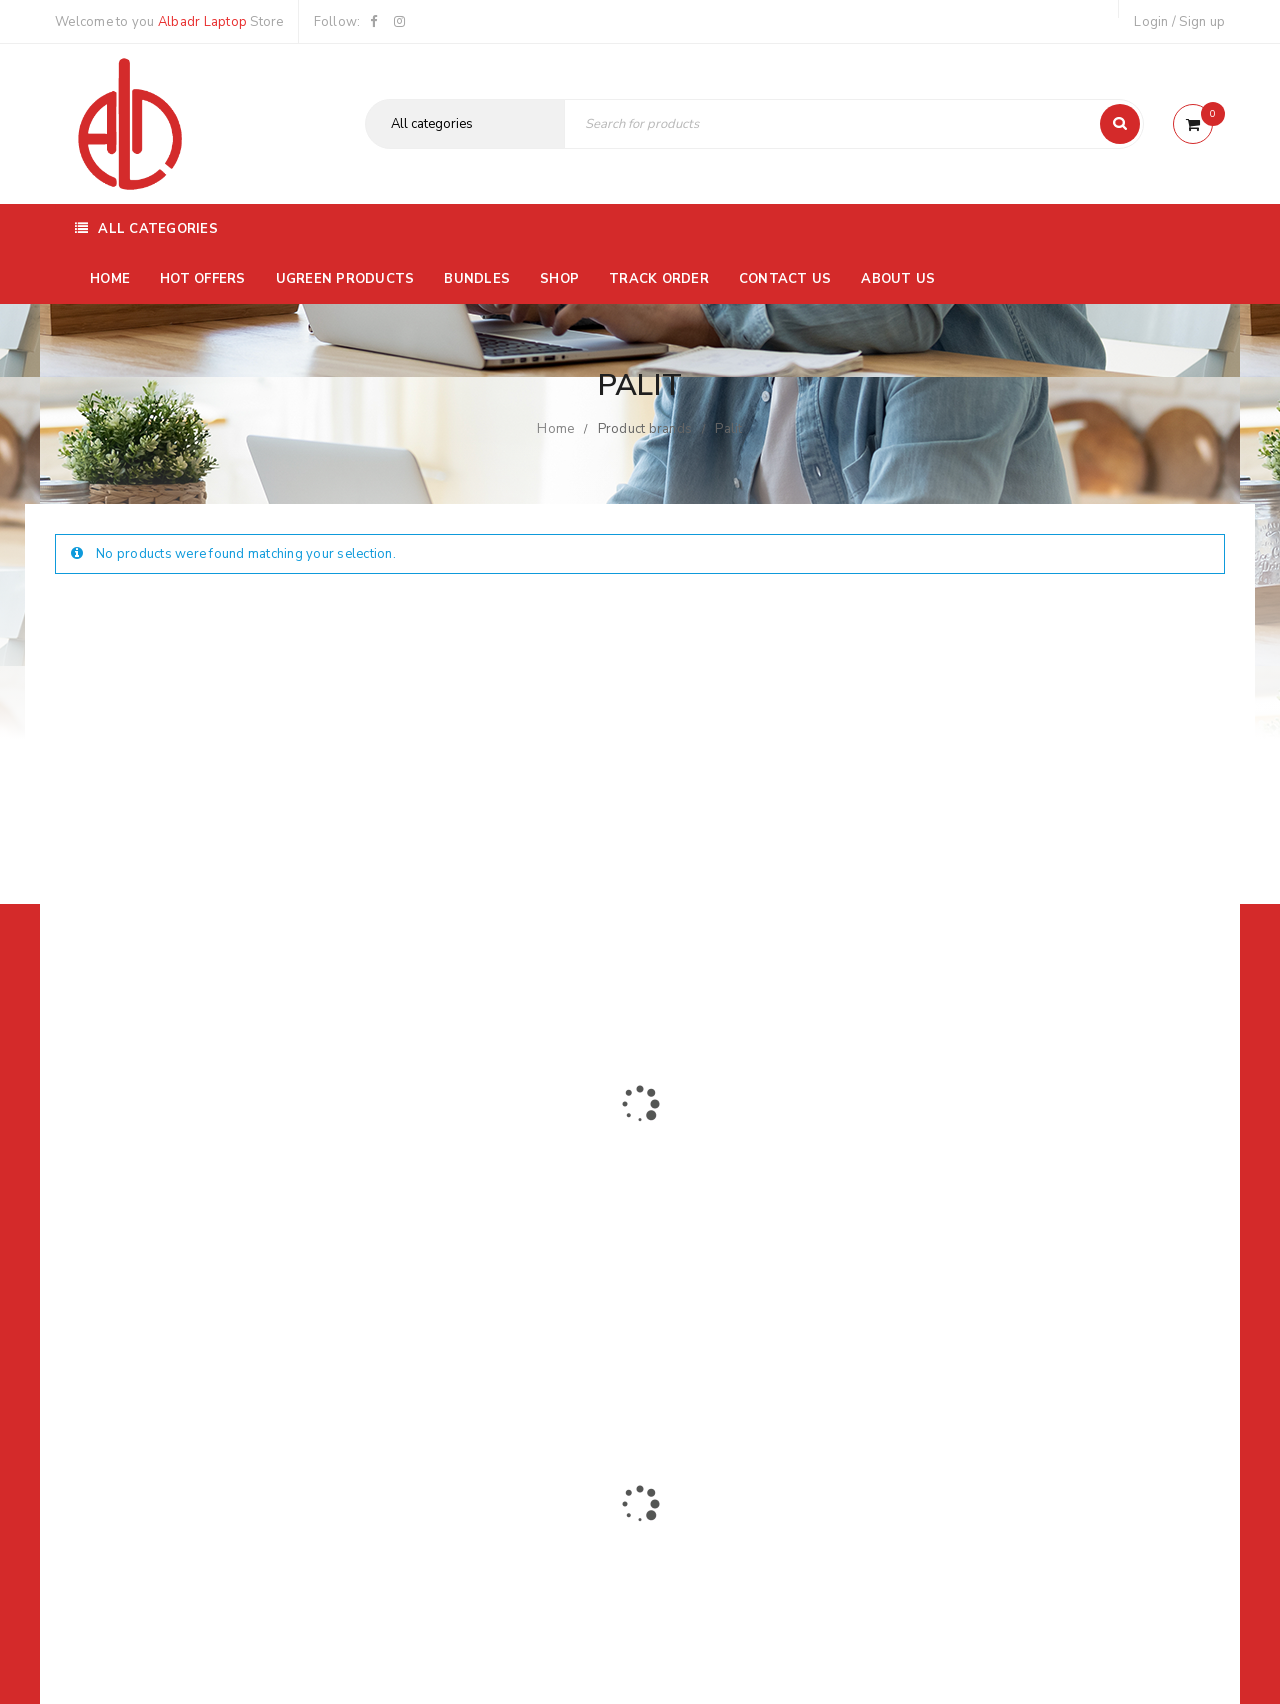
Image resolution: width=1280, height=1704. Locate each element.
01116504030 (179, 1215)
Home (555, 429)
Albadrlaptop (507, 1347)
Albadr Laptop (202, 22)
